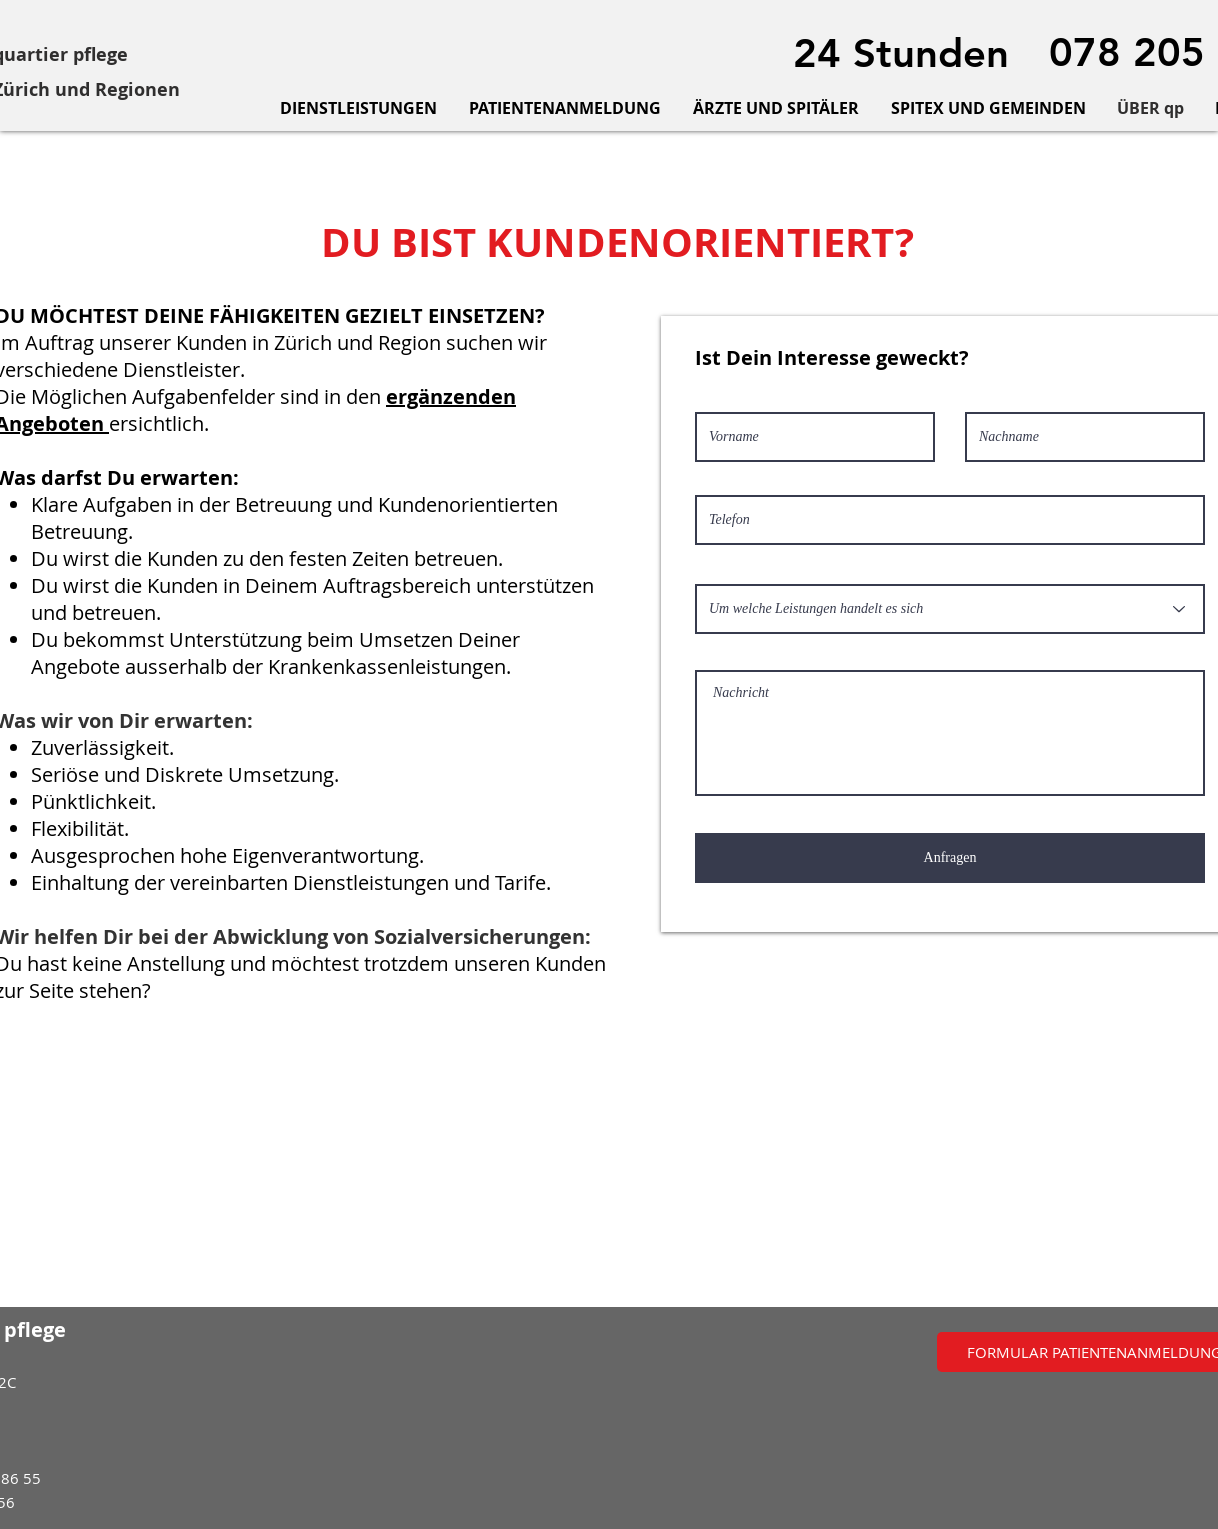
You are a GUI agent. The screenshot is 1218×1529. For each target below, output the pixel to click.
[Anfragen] (950, 858)
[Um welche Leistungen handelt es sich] (950, 609)
